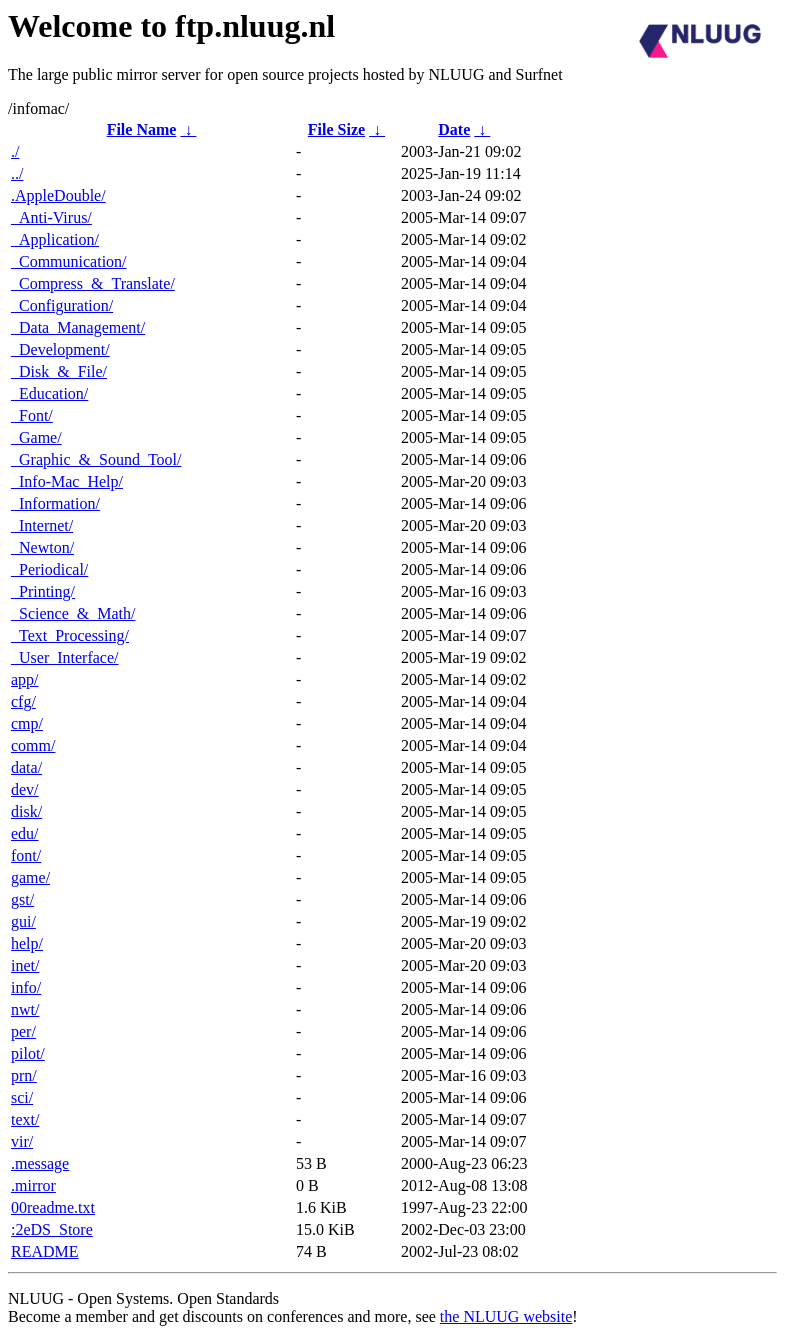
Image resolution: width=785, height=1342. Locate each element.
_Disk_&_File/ (59, 371)
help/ (27, 943)
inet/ (25, 965)
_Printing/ (43, 591)
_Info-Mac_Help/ (67, 481)
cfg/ (23, 701)
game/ (30, 877)
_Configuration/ (62, 305)
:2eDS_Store (52, 1229)
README (45, 1251)
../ (17, 173)
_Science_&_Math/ (73, 613)
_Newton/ (42, 547)
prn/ (24, 1075)
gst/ (22, 899)
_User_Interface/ (65, 657)
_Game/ (36, 437)
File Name (142, 129)
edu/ (25, 833)
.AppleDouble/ (58, 195)
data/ (26, 767)
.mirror (33, 1185)
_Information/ (55, 503)
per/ (23, 1031)
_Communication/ (69, 261)
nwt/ (25, 1009)
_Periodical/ (49, 569)
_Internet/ (42, 525)
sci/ (22, 1097)
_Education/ (49, 393)
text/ (25, 1119)
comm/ (33, 745)
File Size (336, 129)
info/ (26, 987)
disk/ (26, 811)
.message (40, 1163)
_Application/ (55, 239)
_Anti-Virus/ (51, 217)
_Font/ (32, 415)
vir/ (22, 1141)
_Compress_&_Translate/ (93, 283)
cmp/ (27, 723)
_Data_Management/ (78, 327)
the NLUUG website (506, 1316)
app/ (25, 679)
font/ (26, 855)
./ (15, 151)
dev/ (25, 789)
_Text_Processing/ (70, 635)
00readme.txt (53, 1207)
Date (454, 129)
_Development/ (60, 349)
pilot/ (28, 1053)
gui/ (23, 921)
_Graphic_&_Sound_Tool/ (96, 459)
